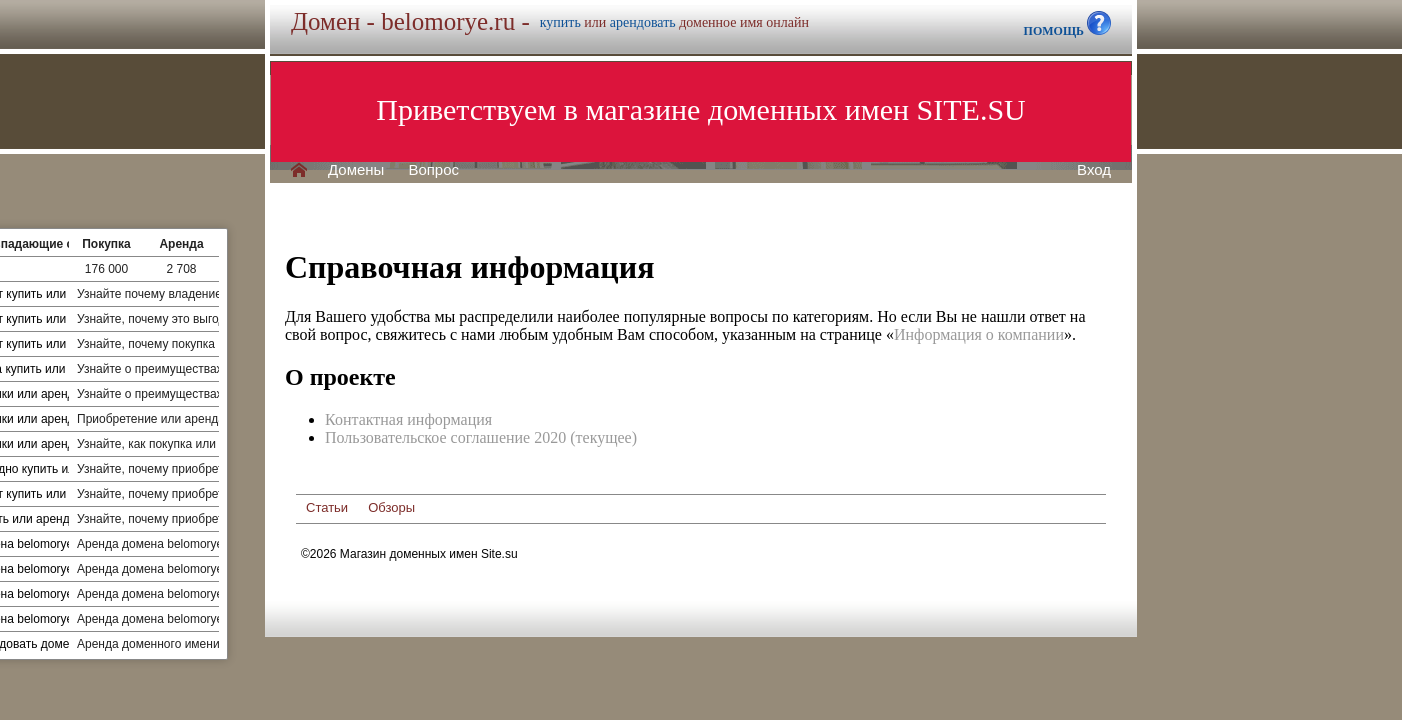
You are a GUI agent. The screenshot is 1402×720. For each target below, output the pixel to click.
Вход (1094, 170)
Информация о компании (979, 334)
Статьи (327, 507)
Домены (356, 170)
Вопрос (433, 170)
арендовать (643, 22)
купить (560, 22)
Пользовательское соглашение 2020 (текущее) (481, 437)
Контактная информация (408, 419)
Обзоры (391, 507)
